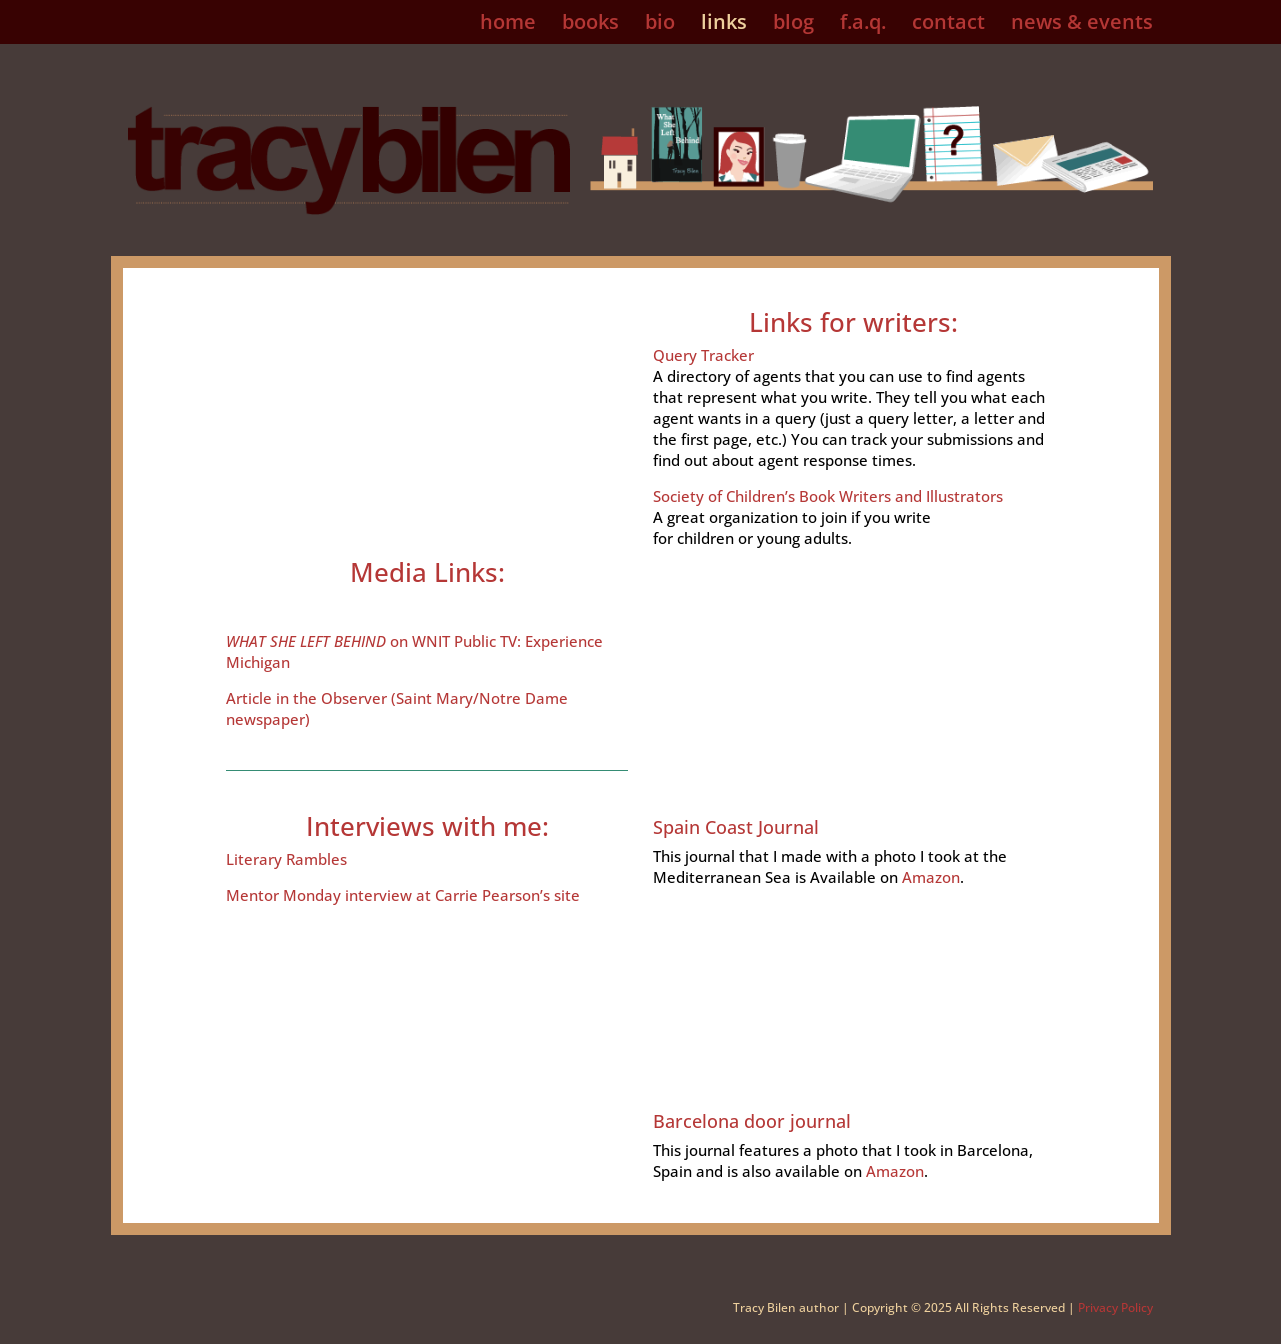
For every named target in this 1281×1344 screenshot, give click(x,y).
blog (793, 25)
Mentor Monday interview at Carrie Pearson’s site (403, 895)
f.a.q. (863, 25)
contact (948, 25)
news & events (1082, 25)
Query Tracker (703, 355)
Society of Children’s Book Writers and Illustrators (828, 496)
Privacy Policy (1115, 1307)
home (508, 25)
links (724, 25)
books (590, 25)
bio (660, 25)
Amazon (931, 877)
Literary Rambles (286, 859)
